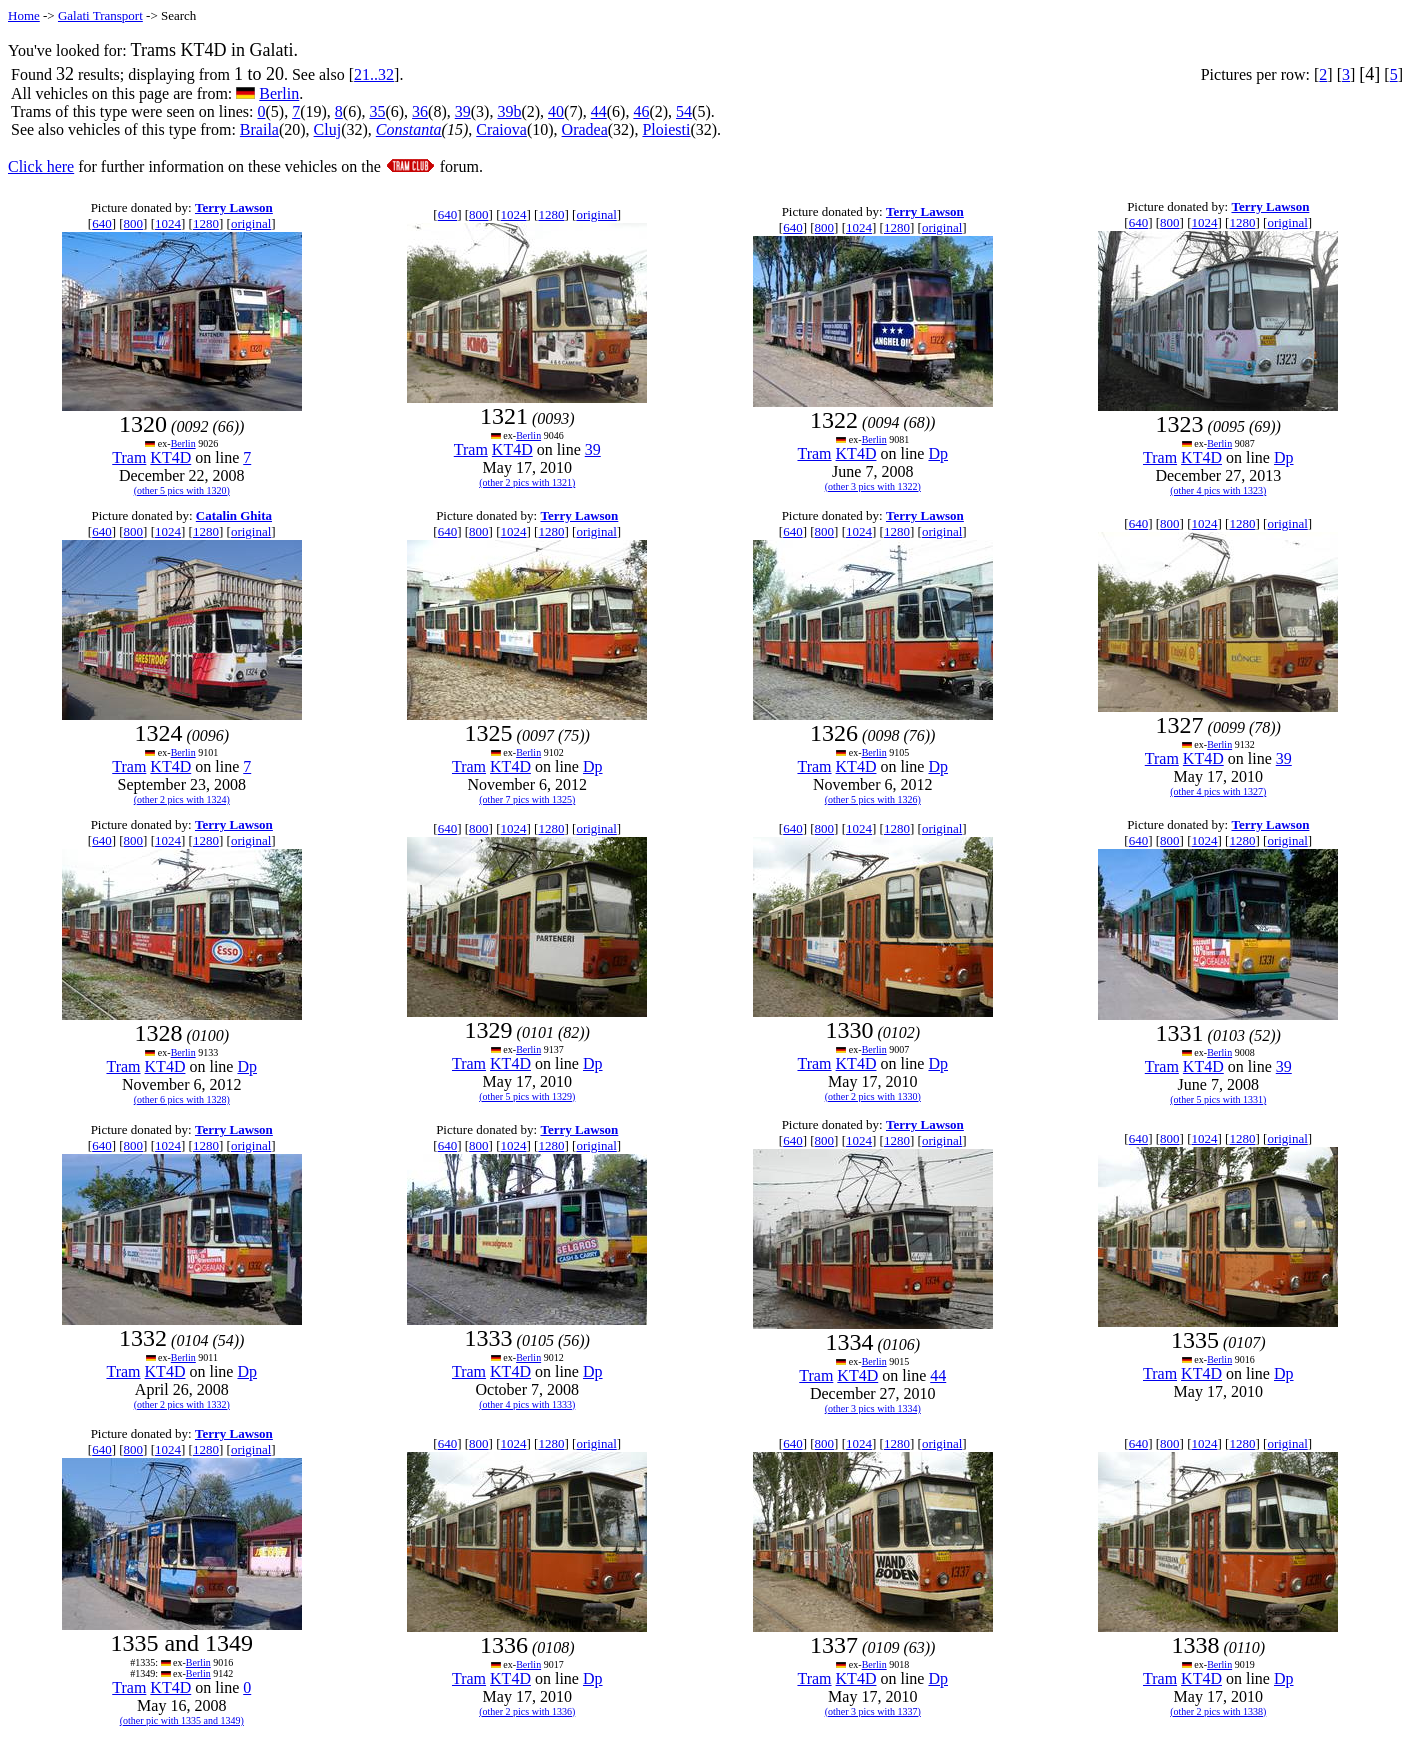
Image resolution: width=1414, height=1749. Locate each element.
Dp (938, 453)
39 (463, 111)
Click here (41, 166)
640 (102, 223)
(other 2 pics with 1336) (527, 1711)
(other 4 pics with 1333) (527, 1404)
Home (24, 15)
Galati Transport (100, 15)
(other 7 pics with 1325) (527, 799)
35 (377, 111)
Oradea (585, 129)
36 (420, 111)
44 (599, 111)
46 (641, 111)
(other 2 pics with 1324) (182, 799)
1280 (206, 223)
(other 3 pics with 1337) (873, 1711)
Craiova (501, 129)
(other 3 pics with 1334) (873, 1408)
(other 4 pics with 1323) (1218, 490)
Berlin (279, 93)
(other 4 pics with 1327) (1218, 791)
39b (509, 111)
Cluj (328, 129)
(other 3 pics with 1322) (873, 486)
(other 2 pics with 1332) (182, 1404)
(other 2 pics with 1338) (1218, 1711)
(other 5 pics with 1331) (1218, 1099)
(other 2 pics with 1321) (527, 482)
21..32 (374, 74)
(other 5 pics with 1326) (873, 799)
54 (684, 111)
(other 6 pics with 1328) (182, 1099)
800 (134, 223)
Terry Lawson (234, 207)
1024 (168, 223)
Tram (129, 457)
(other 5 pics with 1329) (527, 1096)
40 (556, 111)
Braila (259, 129)
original (251, 223)
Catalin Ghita (234, 515)
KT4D (170, 457)
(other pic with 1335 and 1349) (182, 1720)
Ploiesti (666, 129)
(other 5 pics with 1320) (182, 490)
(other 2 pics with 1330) (873, 1096)
